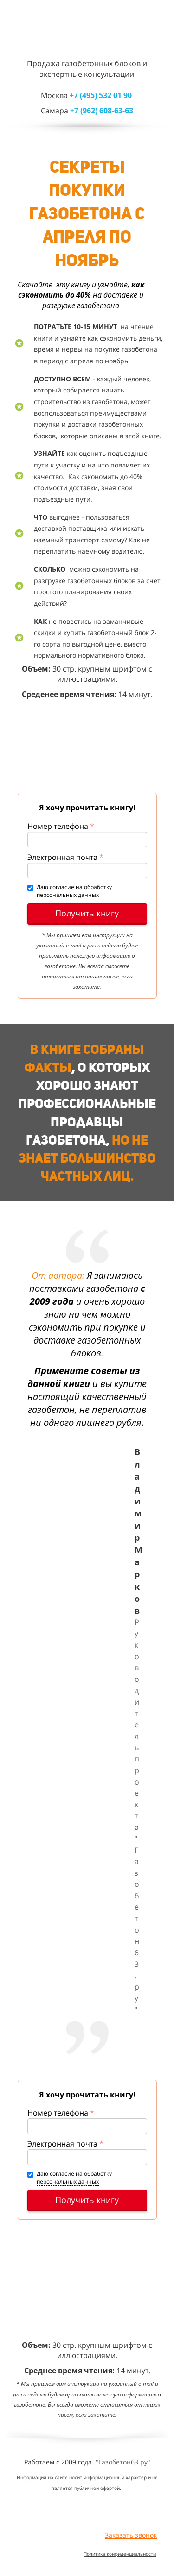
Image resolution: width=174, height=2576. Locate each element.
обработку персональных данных (74, 891)
